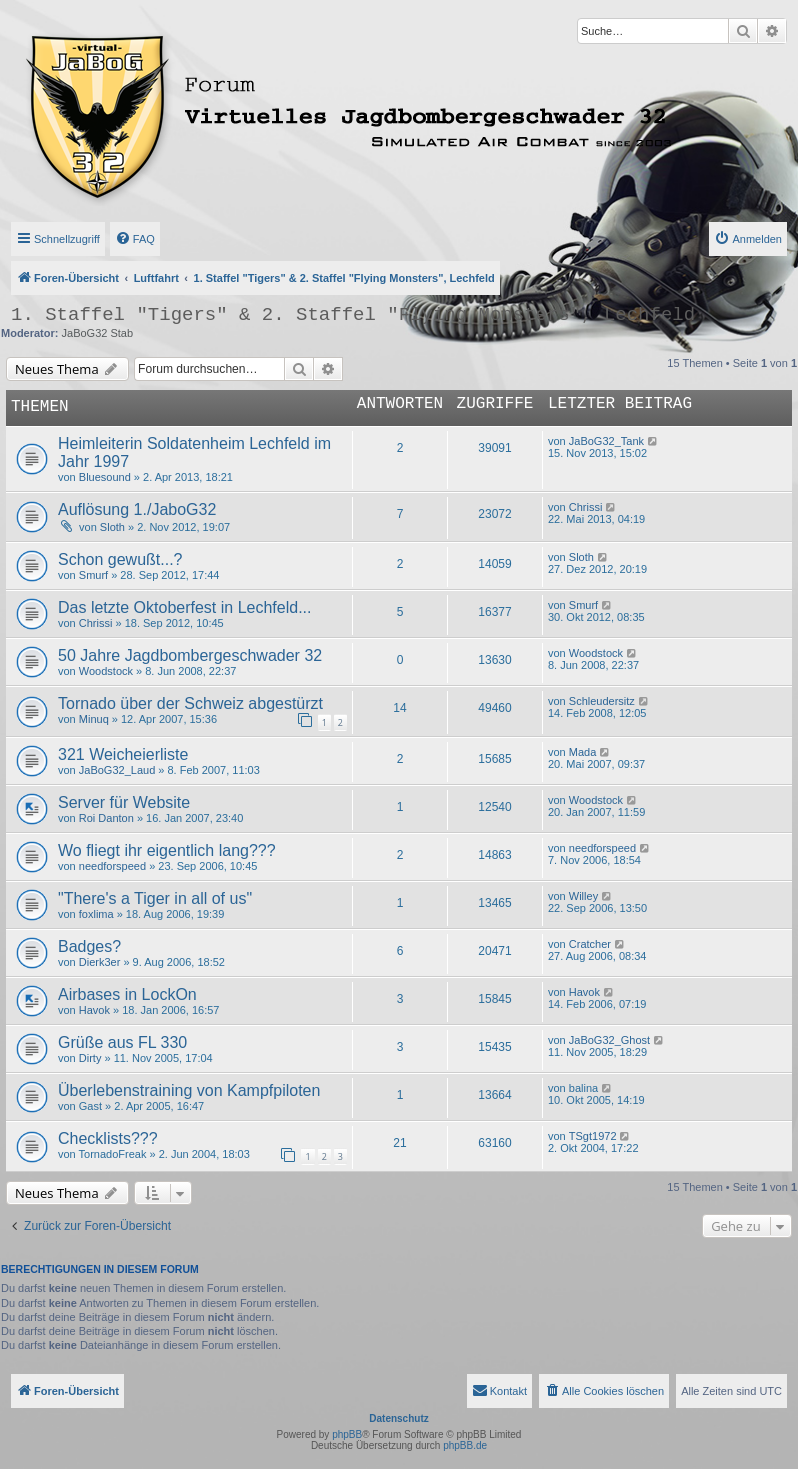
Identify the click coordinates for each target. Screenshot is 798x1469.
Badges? (89, 946)
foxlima (96, 914)
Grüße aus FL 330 (122, 1042)
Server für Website (124, 802)
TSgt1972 (593, 1136)
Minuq (94, 719)
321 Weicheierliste (123, 754)
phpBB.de (465, 1445)
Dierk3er (100, 962)
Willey (583, 896)
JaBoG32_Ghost (609, 1040)
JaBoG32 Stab (98, 333)
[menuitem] (135, 239)
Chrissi (586, 507)
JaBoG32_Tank (606, 441)
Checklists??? (108, 1138)
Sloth (112, 527)
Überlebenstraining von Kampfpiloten (189, 1090)
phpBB (347, 1434)
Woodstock (106, 671)
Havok (94, 1010)
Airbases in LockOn (127, 994)
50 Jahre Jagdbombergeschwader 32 (190, 655)
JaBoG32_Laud (117, 770)
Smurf (93, 575)
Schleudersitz (602, 701)
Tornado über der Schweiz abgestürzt (190, 703)
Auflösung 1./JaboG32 (137, 509)
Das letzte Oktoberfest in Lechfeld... (184, 607)
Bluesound (105, 477)
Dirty (90, 1058)
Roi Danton (106, 818)
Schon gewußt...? (120, 559)
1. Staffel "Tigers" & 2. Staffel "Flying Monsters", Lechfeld (353, 315)
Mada (583, 752)
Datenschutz (398, 1418)
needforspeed (112, 866)
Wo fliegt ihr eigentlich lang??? (167, 850)
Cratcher (590, 944)
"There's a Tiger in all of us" (155, 898)
